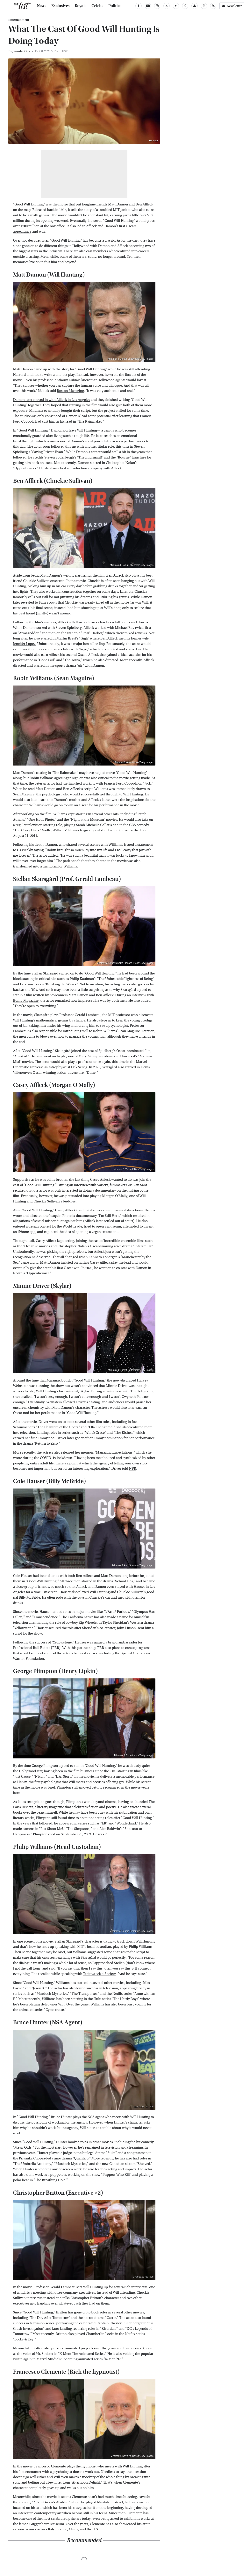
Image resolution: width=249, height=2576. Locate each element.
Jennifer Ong (21, 51)
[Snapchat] (194, 6)
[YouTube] (148, 6)
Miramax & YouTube (142, 2106)
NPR (132, 1469)
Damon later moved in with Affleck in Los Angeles (51, 400)
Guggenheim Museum (46, 2524)
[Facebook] (138, 6)
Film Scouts (48, 602)
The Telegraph (141, 1391)
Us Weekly (25, 850)
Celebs (97, 5)
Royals (80, 5)
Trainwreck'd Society (99, 1974)
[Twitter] (166, 6)
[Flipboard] (176, 6)
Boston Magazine (70, 391)
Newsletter (232, 6)
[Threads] (204, 6)
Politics (114, 5)
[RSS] (213, 6)
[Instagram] (157, 6)
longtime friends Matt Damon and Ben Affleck (117, 204)
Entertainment (18, 19)
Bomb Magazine (26, 1001)
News (41, 5)
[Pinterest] (185, 6)
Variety (102, 1185)
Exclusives (60, 5)
